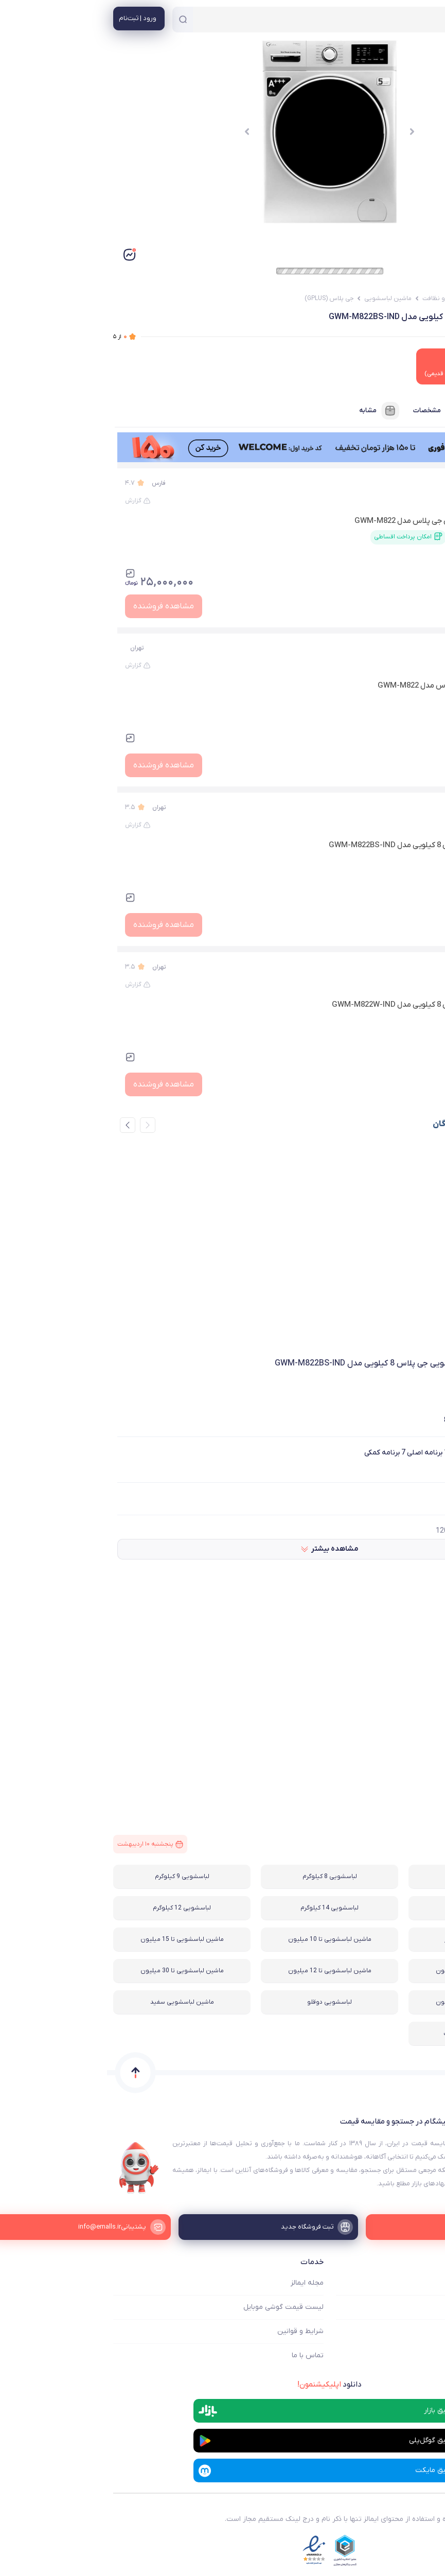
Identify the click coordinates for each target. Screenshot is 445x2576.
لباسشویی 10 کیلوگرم (370, 1908)
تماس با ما (201, 2355)
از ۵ (13, 336)
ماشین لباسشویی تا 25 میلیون (370, 2002)
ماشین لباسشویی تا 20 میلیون (370, 1971)
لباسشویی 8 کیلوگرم (222, 1876)
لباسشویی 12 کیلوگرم (75, 1908)
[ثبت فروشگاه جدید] (222, 2227)
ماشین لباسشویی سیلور (370, 1939)
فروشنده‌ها (403, 410)
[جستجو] (75, 19)
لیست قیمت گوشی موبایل (176, 2307)
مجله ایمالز (200, 2283)
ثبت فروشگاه (418, 2331)
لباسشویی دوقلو (222, 2002)
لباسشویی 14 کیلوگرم (222, 1908)
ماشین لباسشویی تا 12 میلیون (222, 1971)
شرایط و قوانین (193, 2331)
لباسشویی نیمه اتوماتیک (370, 2033)
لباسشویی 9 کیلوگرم (75, 1876)
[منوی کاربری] (32, 18)
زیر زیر (418, 647)
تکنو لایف (404, 807)
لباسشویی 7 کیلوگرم (370, 1876)
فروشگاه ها (422, 2307)
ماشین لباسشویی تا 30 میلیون (75, 1971)
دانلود (222, 2384)
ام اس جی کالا (398, 483)
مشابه (272, 410)
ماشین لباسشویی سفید (75, 2002)
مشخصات (332, 410)
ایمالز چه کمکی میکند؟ (405, 2283)
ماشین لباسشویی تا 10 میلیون (222, 1939)
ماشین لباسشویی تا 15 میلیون (75, 1939)
